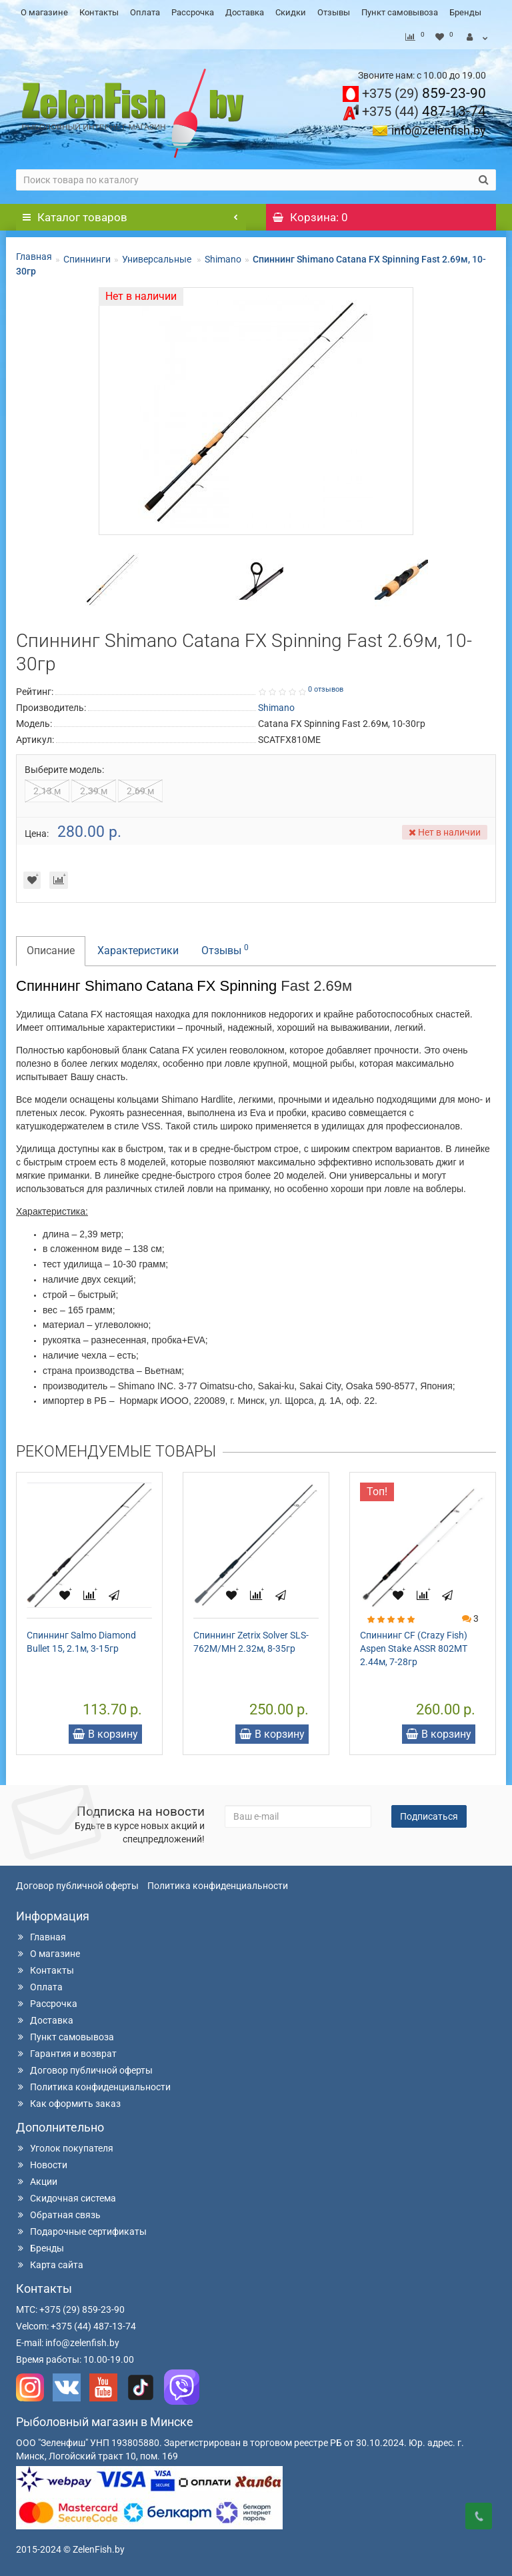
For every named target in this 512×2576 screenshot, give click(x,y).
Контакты (99, 12)
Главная (34, 256)
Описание (51, 950)
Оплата (145, 12)
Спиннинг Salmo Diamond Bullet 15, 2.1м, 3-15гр (81, 1642)
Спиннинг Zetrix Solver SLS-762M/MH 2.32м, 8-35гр (251, 1642)
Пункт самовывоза (399, 12)
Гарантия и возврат (66, 2053)
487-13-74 (424, 111)
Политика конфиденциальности (217, 1885)
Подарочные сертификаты (81, 2231)
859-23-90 (424, 93)
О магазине (44, 12)
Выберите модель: (64, 769)
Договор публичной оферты (77, 1885)
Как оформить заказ (68, 2103)
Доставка (244, 12)
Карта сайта (49, 2264)
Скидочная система (66, 2198)
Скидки (290, 12)
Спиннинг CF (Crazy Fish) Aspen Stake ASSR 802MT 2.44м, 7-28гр (413, 1648)
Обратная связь (58, 2215)
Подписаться (429, 1816)
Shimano (223, 259)
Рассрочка (192, 12)
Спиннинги (87, 259)
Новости (41, 2165)
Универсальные (157, 259)
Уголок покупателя (64, 2148)
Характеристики (138, 950)
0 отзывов (325, 689)
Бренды (465, 12)
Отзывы (333, 12)
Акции (36, 2181)
